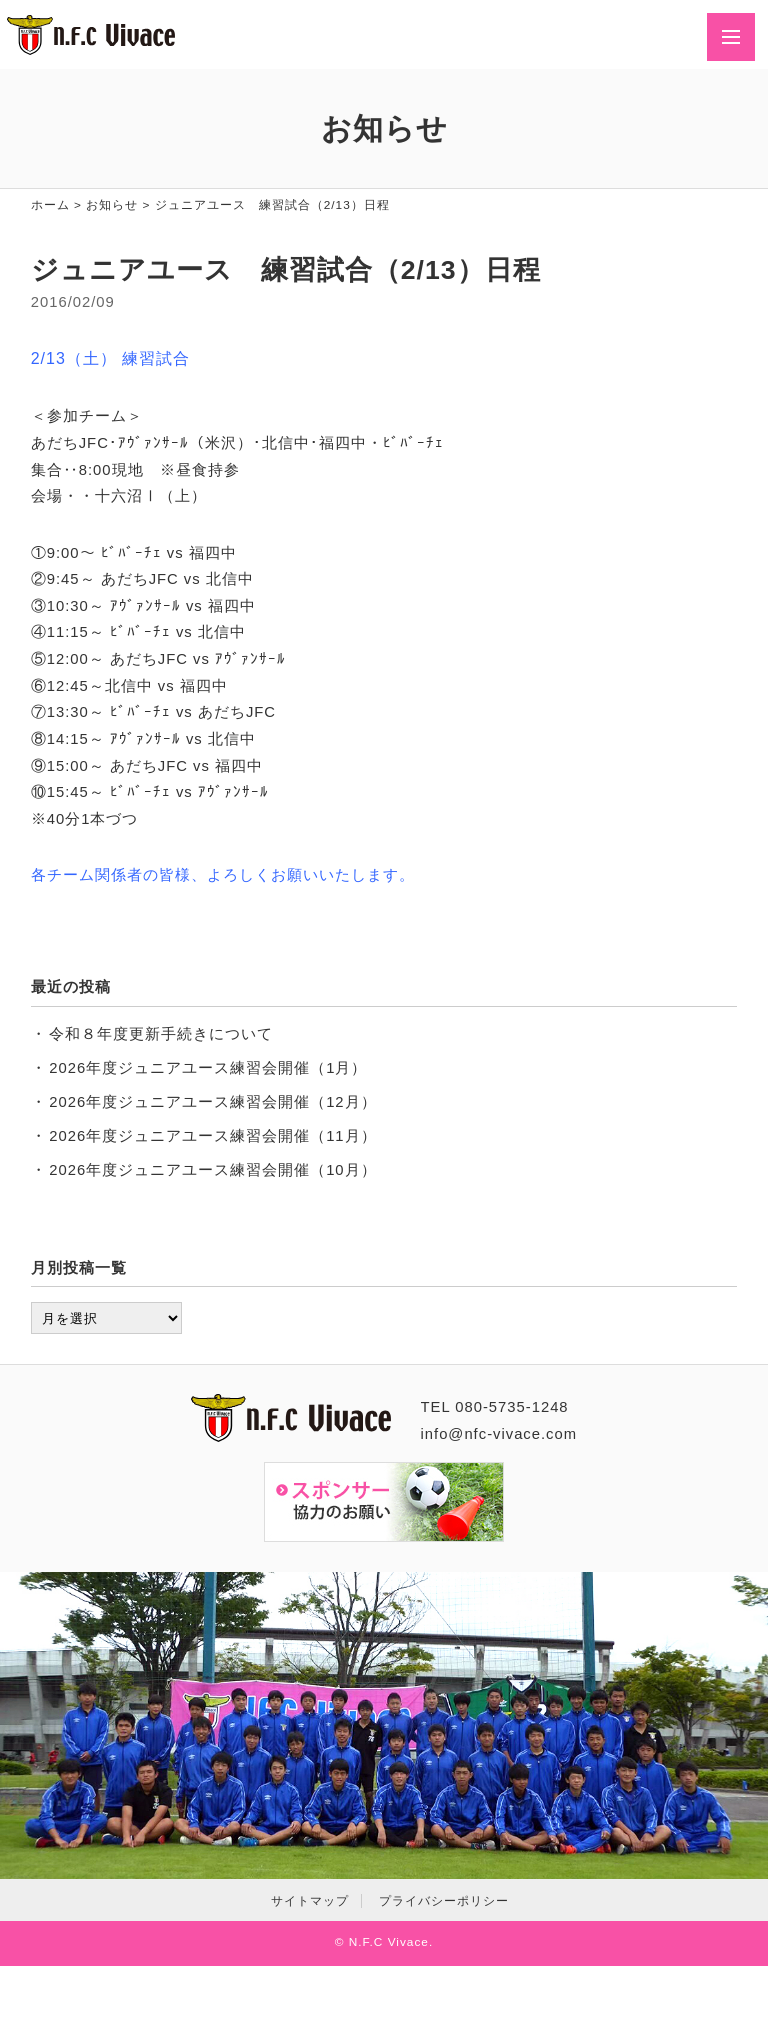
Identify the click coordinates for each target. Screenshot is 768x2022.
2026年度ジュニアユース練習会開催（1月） (208, 1068)
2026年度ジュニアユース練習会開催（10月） (212, 1170)
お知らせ (112, 205)
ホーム (50, 205)
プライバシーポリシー (444, 1901)
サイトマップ (310, 1901)
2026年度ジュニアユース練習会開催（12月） (212, 1102)
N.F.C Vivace (389, 1942)
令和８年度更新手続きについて (161, 1034)
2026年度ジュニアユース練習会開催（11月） (212, 1136)
